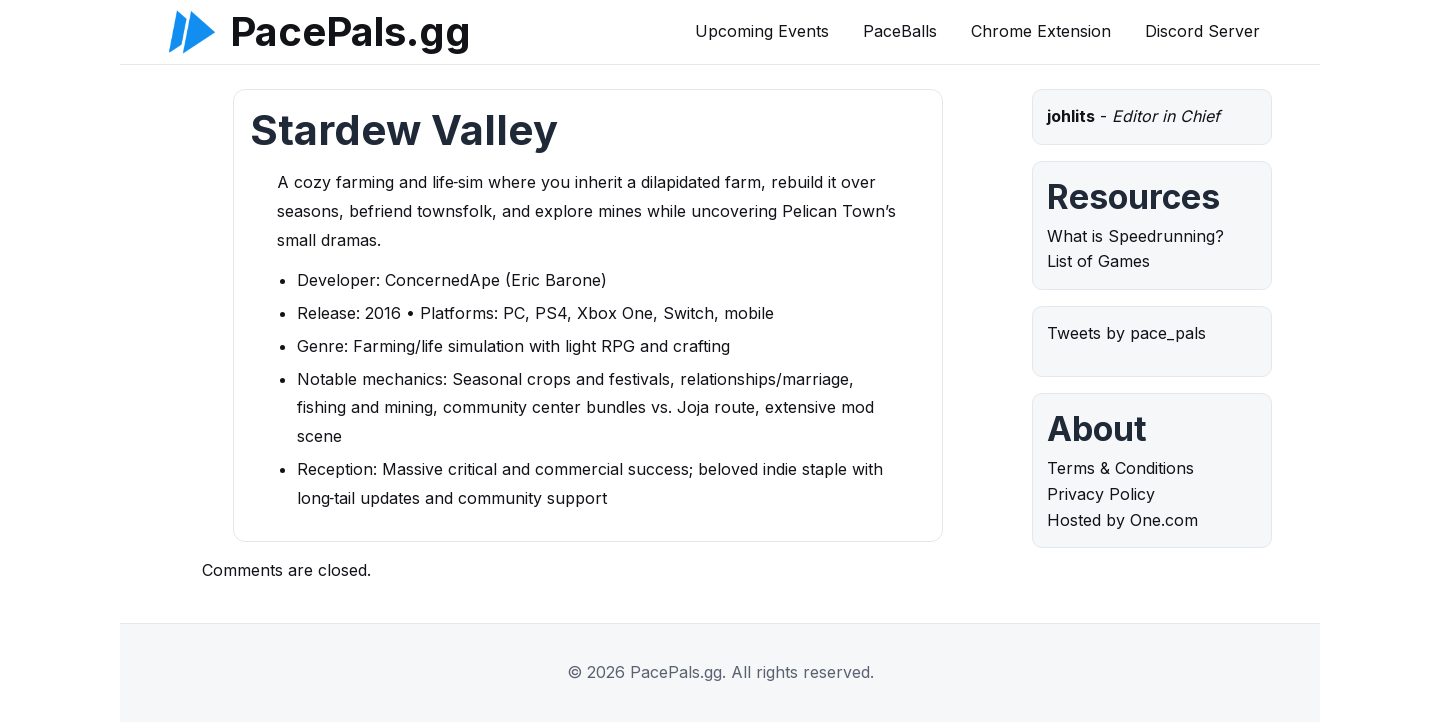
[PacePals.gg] (192, 32)
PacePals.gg (350, 32)
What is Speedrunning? (1135, 236)
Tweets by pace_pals (1126, 333)
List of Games (1098, 261)
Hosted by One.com (1122, 520)
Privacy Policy (1101, 494)
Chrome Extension (1041, 31)
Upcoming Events (762, 31)
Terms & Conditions (1120, 468)
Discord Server (1202, 31)
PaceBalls (900, 31)
